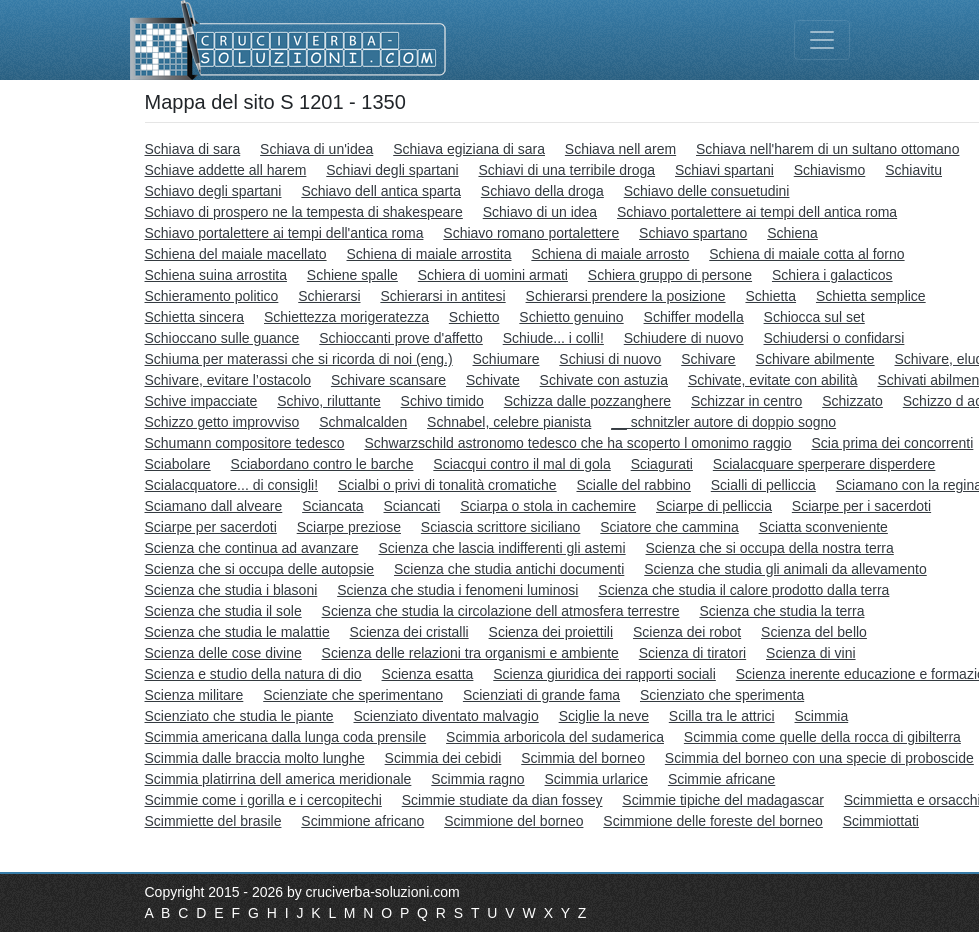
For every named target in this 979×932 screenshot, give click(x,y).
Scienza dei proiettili (551, 632)
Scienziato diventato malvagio (446, 716)
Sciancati (412, 506)
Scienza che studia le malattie (237, 632)
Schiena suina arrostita (216, 275)
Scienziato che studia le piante (239, 716)
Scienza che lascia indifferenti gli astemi (501, 548)
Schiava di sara (193, 149)
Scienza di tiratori (692, 653)
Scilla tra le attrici (722, 716)
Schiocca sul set (814, 317)
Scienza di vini (811, 653)
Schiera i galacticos (832, 275)
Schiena (792, 233)
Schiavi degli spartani (392, 170)
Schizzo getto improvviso (222, 422)
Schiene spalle (352, 275)
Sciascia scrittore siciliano (501, 527)
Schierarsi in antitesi (442, 296)
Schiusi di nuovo (610, 359)
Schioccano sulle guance (222, 338)
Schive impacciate (201, 401)
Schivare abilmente (815, 359)
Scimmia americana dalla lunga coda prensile (286, 737)
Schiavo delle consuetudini (707, 191)
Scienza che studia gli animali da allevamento (785, 569)
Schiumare (506, 359)
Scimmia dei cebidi (443, 758)
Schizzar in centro (746, 401)
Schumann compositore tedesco (245, 443)
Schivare (708, 359)
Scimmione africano (362, 821)
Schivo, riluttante (329, 401)
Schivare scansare (388, 380)
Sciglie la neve (604, 716)
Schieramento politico (212, 296)
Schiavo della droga (542, 191)
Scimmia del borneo (583, 758)
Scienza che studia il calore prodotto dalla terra (743, 590)
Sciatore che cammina (669, 527)
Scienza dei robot (687, 632)
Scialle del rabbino (633, 485)
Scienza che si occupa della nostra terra (770, 548)
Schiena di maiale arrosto (610, 254)
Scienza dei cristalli (409, 632)
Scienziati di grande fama (541, 695)
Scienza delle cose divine (223, 653)
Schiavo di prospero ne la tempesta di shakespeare (304, 212)
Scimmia (822, 716)
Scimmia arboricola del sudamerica (555, 737)
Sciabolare (178, 464)
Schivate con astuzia (604, 380)
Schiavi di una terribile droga (566, 170)
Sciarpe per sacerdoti (211, 527)
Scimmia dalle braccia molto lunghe (255, 758)
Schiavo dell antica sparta (381, 191)
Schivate (493, 380)
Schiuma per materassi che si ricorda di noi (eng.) (299, 359)
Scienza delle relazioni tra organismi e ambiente (470, 653)
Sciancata (332, 506)
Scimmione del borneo (513, 821)
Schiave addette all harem (226, 170)
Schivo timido (442, 401)
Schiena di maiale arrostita (429, 254)
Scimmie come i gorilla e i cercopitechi (263, 800)
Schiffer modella (694, 317)
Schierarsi (329, 296)
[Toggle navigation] (822, 40)
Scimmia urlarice (596, 779)
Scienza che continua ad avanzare (252, 548)
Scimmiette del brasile (213, 821)
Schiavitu (913, 170)
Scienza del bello (814, 632)
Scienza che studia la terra (781, 611)
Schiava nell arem (620, 149)
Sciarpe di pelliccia (714, 506)
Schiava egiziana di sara (469, 149)
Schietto (474, 317)
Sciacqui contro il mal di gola (521, 464)
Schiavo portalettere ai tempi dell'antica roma (284, 233)
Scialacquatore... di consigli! (232, 485)
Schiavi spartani (724, 170)
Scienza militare (194, 695)
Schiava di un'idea (316, 149)
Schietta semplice (871, 296)
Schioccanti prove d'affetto (401, 338)
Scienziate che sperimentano (353, 695)
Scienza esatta (428, 674)
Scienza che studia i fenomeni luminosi (457, 590)
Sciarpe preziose (349, 527)
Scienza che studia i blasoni (231, 590)
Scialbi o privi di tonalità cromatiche (447, 485)
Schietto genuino (571, 317)
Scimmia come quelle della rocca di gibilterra (822, 737)
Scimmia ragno (477, 779)
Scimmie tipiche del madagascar (723, 800)
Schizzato (852, 401)
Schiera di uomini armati (493, 275)
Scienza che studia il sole (223, 611)
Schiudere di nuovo (684, 338)
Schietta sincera (195, 317)
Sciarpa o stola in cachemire (548, 506)
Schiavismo (830, 170)
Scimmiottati (881, 821)
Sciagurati (662, 464)
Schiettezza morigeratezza (346, 317)
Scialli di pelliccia (763, 485)
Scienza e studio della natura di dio (253, 674)
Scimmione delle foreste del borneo (712, 821)
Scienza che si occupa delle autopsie (260, 569)
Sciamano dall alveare (214, 506)
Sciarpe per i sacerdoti (861, 506)
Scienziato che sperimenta (722, 695)
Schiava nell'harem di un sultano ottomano (827, 149)
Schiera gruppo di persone (670, 275)
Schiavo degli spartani (213, 191)
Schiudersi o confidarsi (834, 338)
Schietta (770, 296)
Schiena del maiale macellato (236, 254)
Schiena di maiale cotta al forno (806, 254)
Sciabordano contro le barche (322, 464)
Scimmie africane (721, 779)
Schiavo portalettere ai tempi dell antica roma (757, 212)
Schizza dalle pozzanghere (587, 401)
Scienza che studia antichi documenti (509, 569)
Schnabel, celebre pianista (509, 422)
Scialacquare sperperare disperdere (824, 464)
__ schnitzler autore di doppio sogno (723, 422)
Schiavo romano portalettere (531, 233)
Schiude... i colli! (553, 338)
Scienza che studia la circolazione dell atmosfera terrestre (501, 611)
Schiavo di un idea (540, 212)
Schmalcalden (363, 422)
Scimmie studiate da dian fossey (502, 800)
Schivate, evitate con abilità (773, 380)
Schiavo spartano (693, 233)
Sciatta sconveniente (823, 527)
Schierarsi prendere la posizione (626, 296)
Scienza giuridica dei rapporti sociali (604, 674)
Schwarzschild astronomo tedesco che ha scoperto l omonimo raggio (577, 443)
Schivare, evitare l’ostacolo (228, 380)
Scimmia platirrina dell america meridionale (278, 779)
